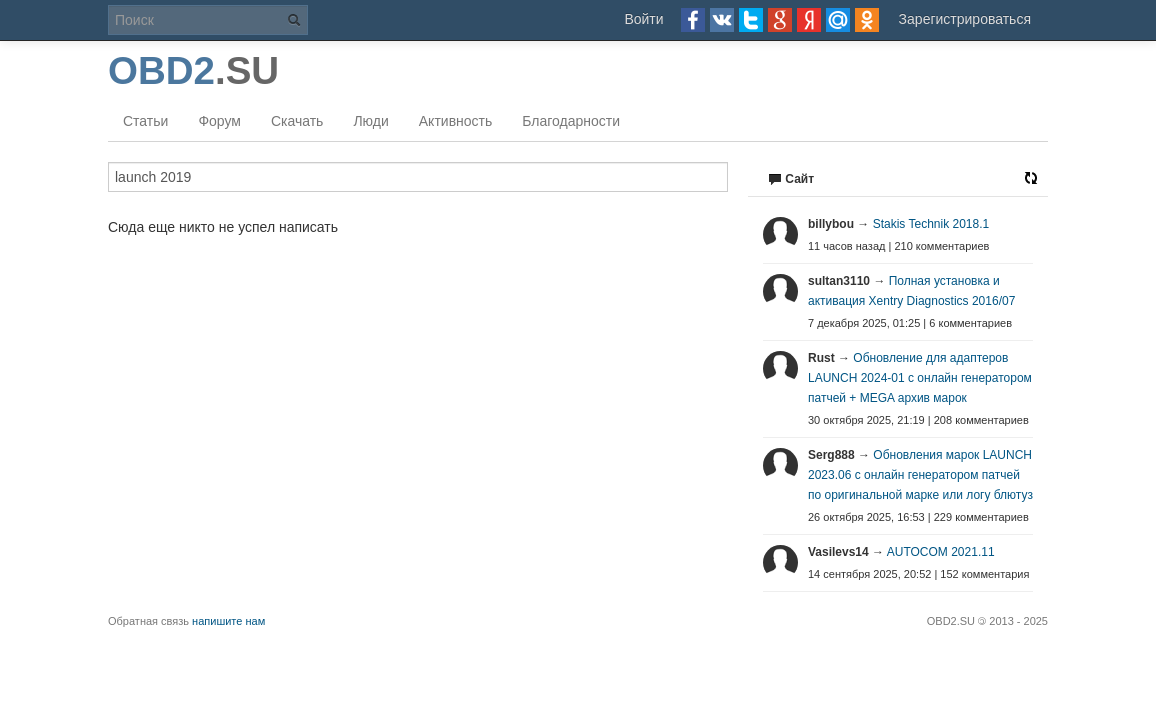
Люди (370, 121)
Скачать (297, 121)
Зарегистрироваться (965, 19)
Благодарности (571, 121)
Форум (219, 121)
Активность (456, 121)
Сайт (791, 179)
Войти (643, 19)
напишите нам (228, 621)
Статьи (145, 121)
